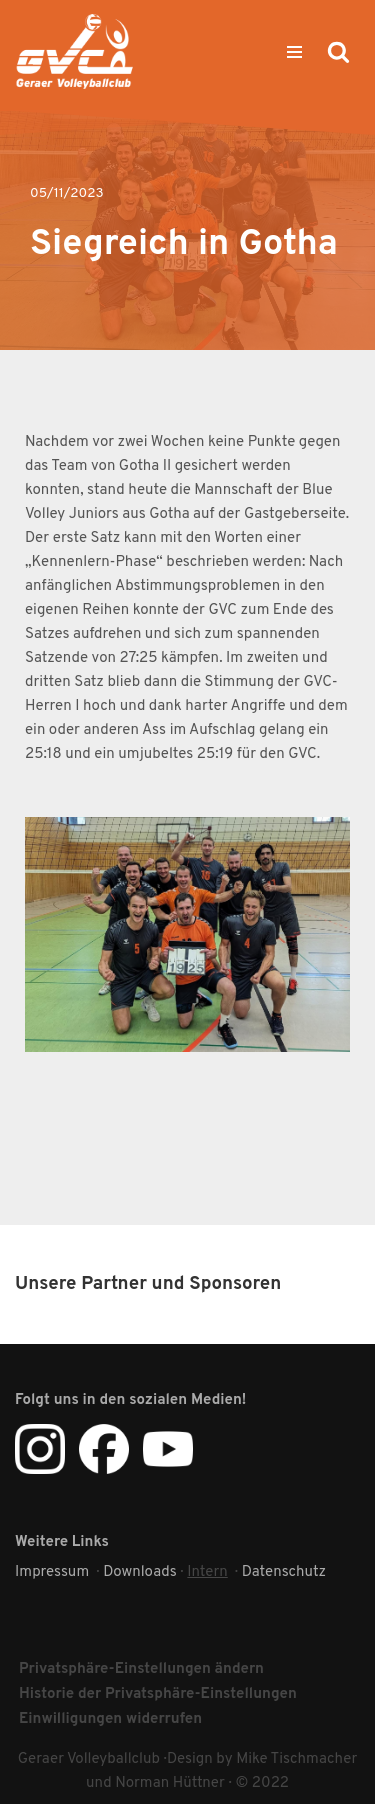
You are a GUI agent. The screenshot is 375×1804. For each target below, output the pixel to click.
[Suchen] (338, 51)
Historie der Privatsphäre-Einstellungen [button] (158, 1694)
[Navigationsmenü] (294, 52)
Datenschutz (284, 1572)
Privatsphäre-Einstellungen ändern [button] (141, 1669)
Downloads (140, 1572)
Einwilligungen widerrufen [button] (110, 1719)
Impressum (52, 1572)
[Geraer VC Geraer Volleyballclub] (75, 51)
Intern (207, 1572)
